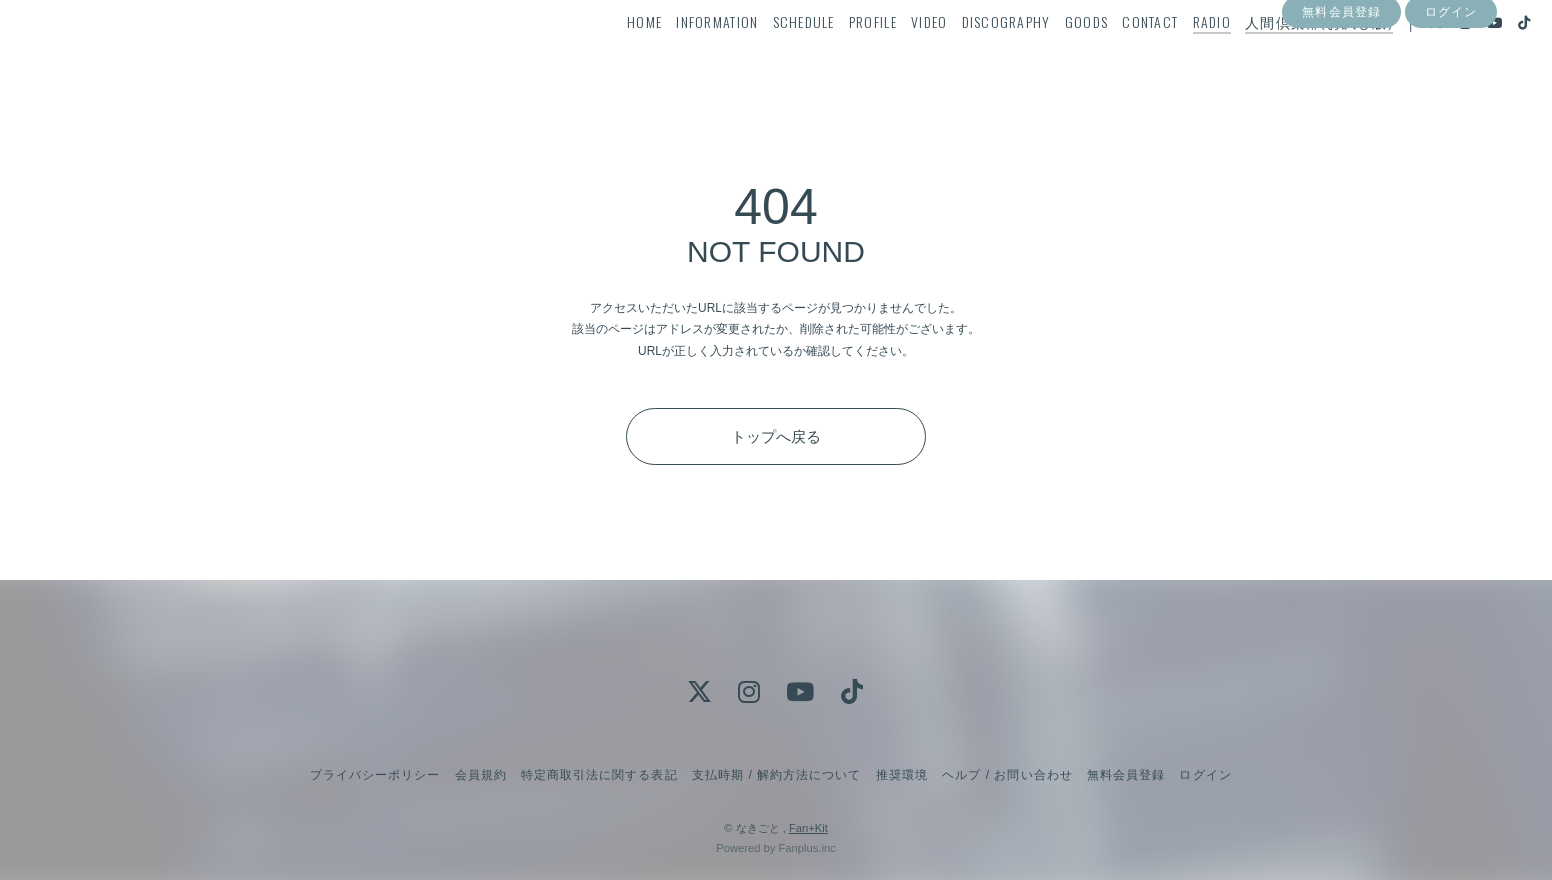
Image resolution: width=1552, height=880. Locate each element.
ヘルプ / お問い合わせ (1007, 775)
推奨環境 (902, 775)
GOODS (1050, 56)
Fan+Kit (808, 828)
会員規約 (481, 775)
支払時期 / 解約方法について (777, 775)
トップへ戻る (776, 436)
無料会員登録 (1341, 93)
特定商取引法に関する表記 (599, 775)
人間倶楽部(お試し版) (1283, 56)
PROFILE (837, 56)
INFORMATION (681, 56)
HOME (608, 56)
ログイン (1451, 93)
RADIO (1175, 56)
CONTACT (1114, 56)
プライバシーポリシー (375, 775)
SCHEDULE (767, 56)
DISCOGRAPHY (969, 56)
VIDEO (893, 56)
